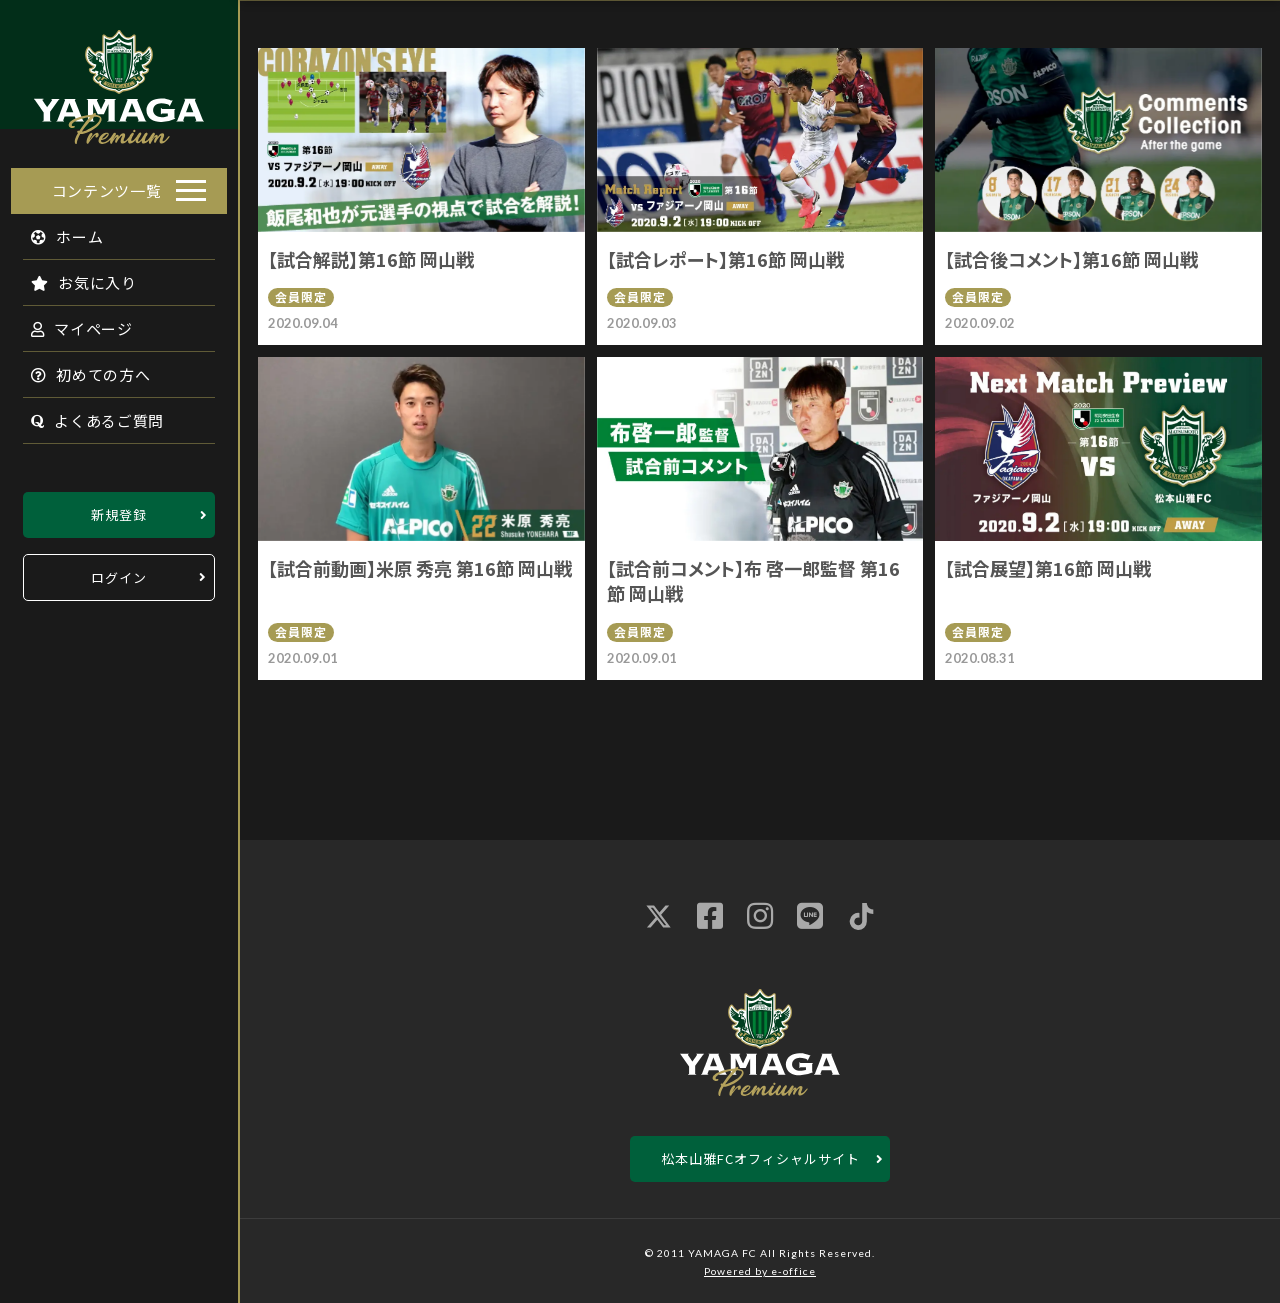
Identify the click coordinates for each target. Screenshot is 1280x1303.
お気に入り (73, 276)
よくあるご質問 (86, 414)
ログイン (119, 571)
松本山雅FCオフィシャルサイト (760, 1158)
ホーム (56, 230)
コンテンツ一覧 (107, 184)
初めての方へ (80, 368)
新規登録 (119, 508)
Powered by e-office (760, 1271)
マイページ (71, 322)
